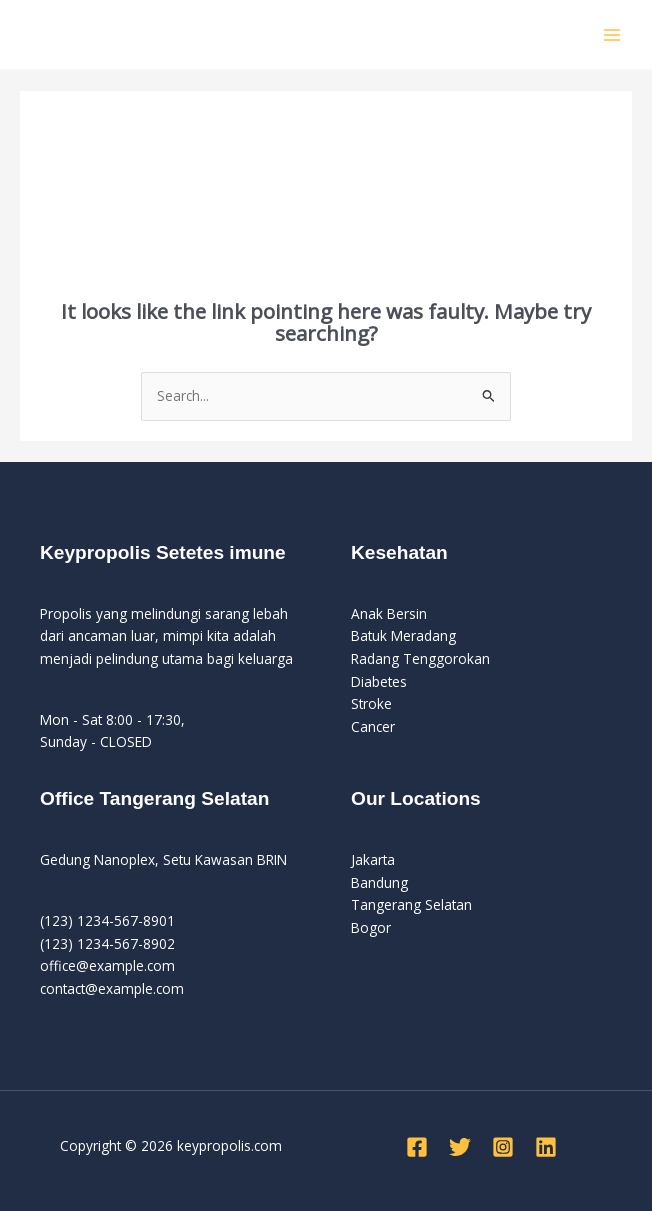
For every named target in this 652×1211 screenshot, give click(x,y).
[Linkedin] (546, 1147)
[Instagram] (503, 1147)
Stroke (371, 703)
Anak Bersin (389, 613)
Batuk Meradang (403, 635)
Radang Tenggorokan (420, 658)
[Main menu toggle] (612, 34)
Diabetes (379, 681)
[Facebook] (417, 1147)
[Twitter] (460, 1147)
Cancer (373, 726)
